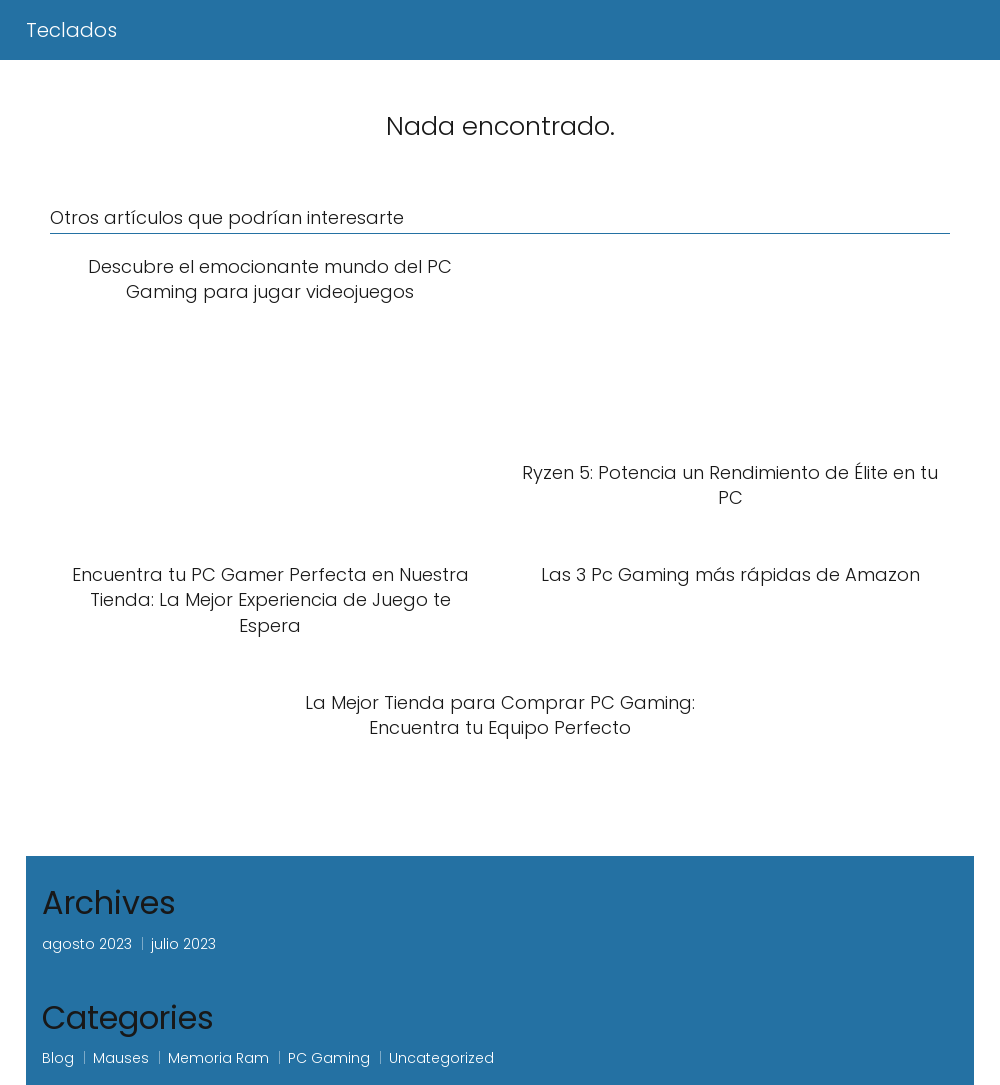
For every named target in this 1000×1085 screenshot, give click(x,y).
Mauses (121, 1058)
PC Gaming (329, 1058)
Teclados (71, 30)
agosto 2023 (87, 944)
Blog (58, 1058)
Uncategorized (441, 1058)
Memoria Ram (218, 1058)
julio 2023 (183, 944)
